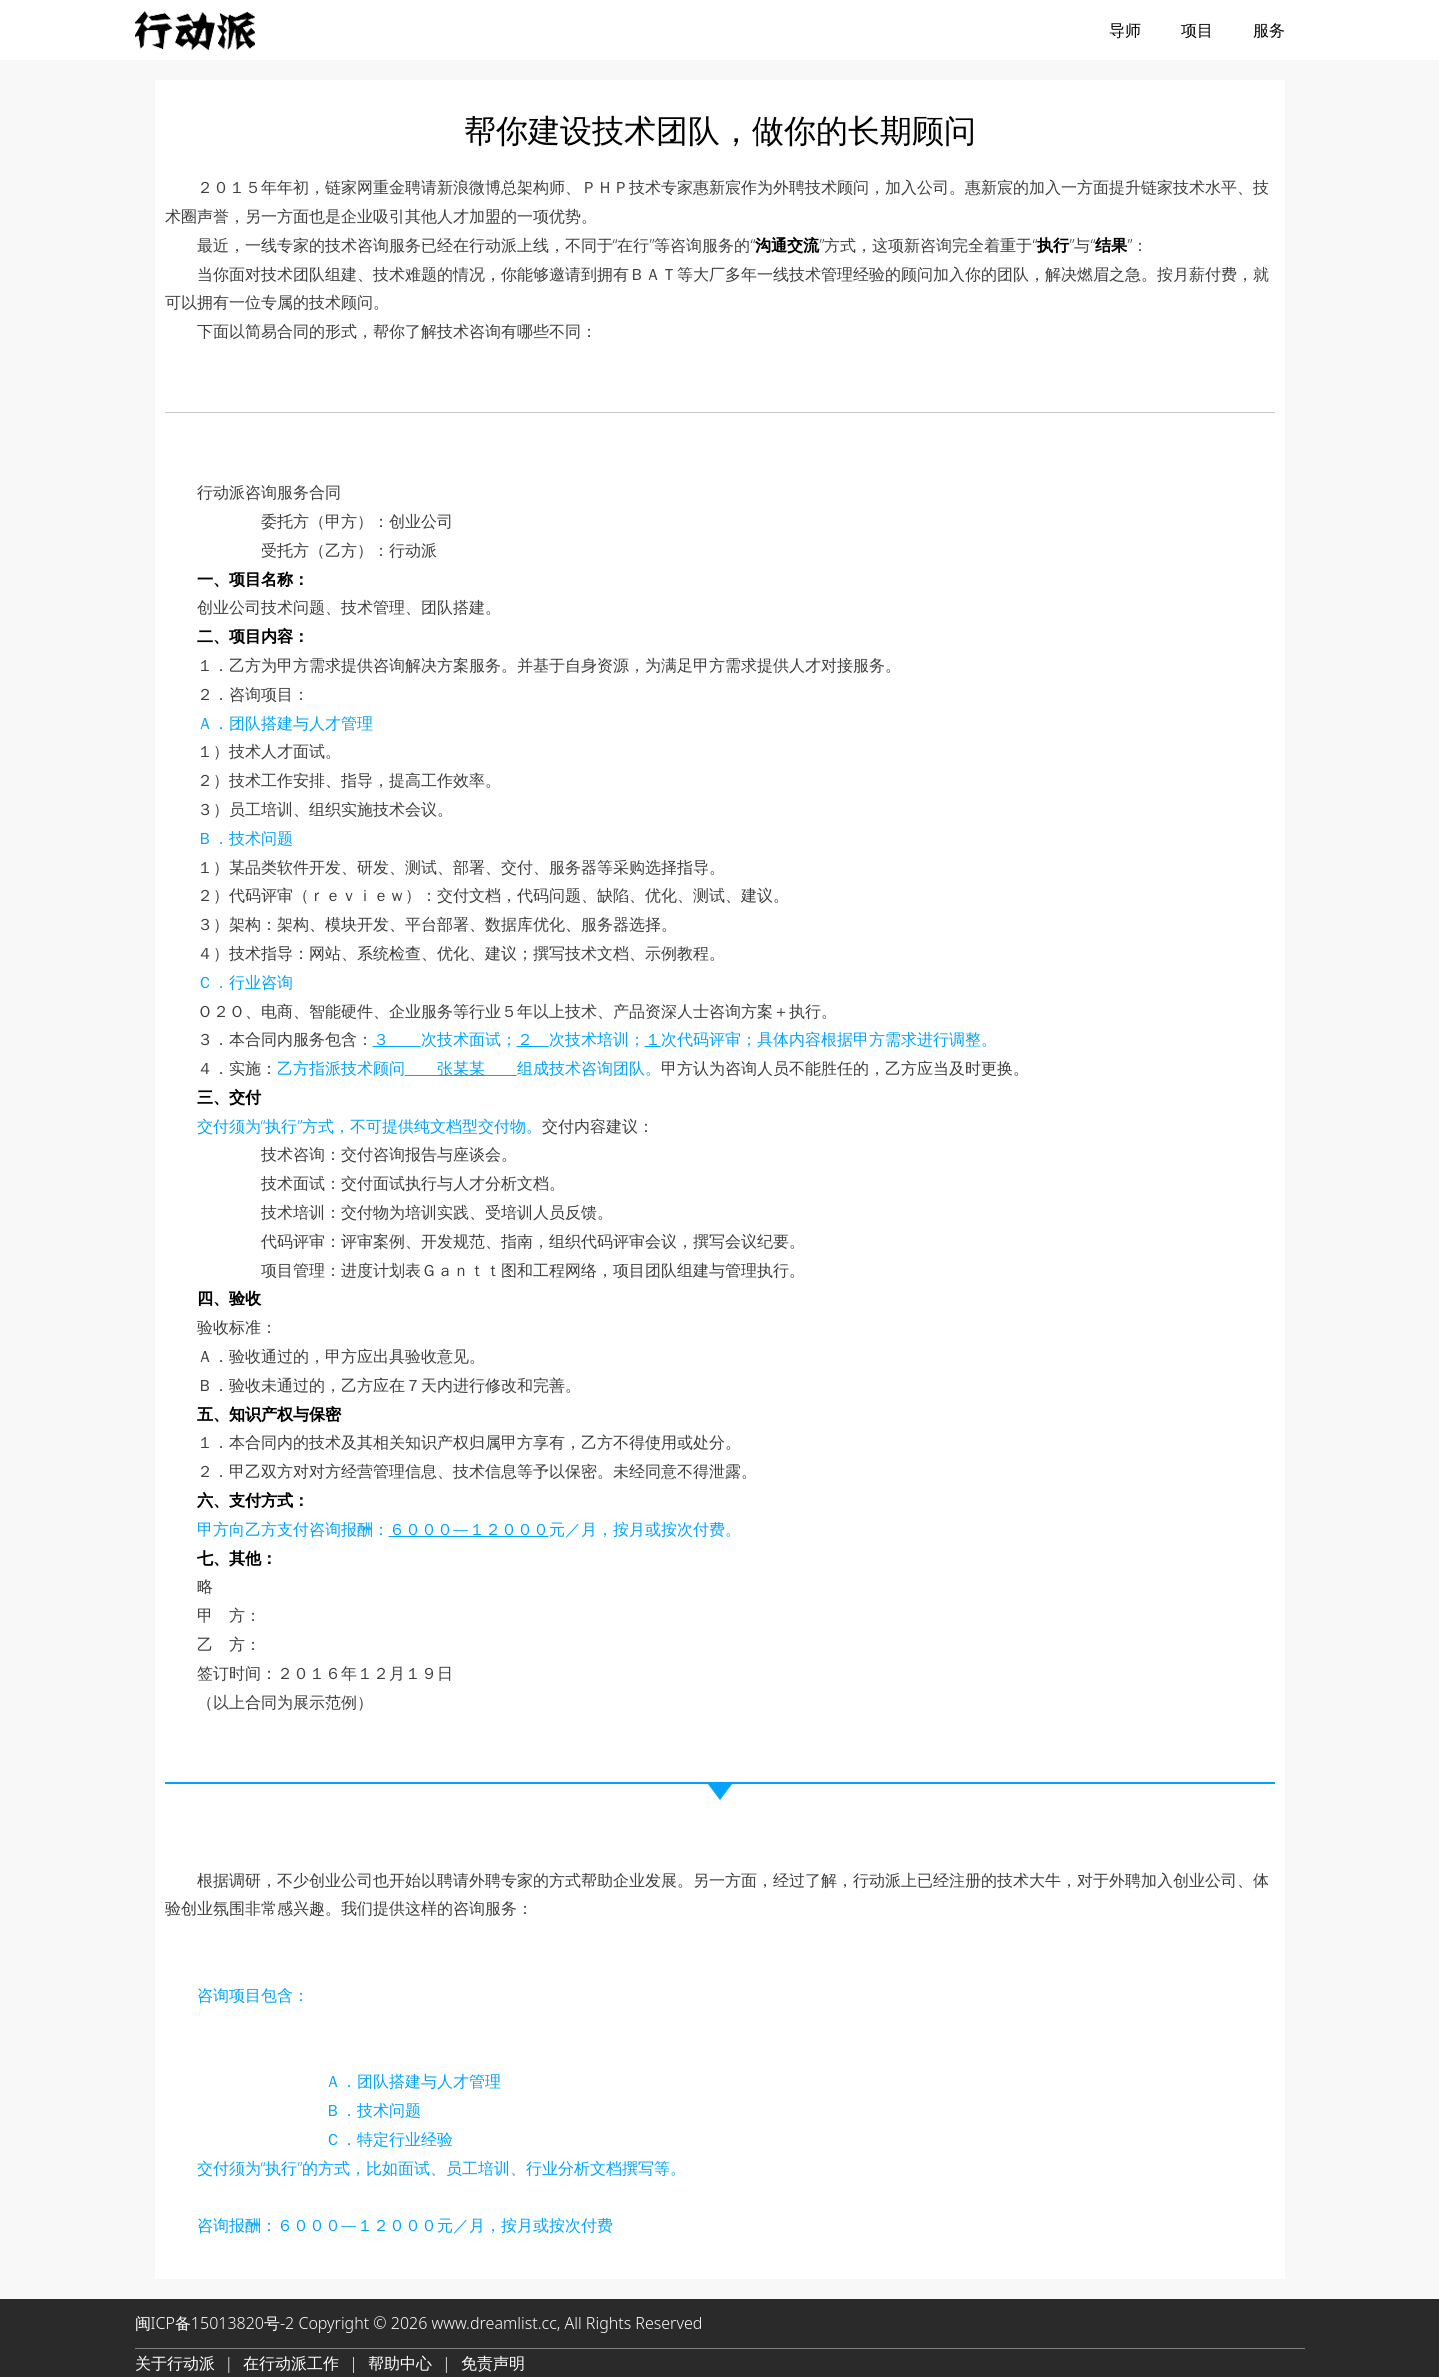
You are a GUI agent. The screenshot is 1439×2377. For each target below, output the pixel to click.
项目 (1197, 30)
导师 (1125, 30)
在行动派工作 (291, 2363)
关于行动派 (175, 2363)
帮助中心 (400, 2363)
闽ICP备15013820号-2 (215, 2323)
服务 (1269, 30)
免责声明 (493, 2363)
